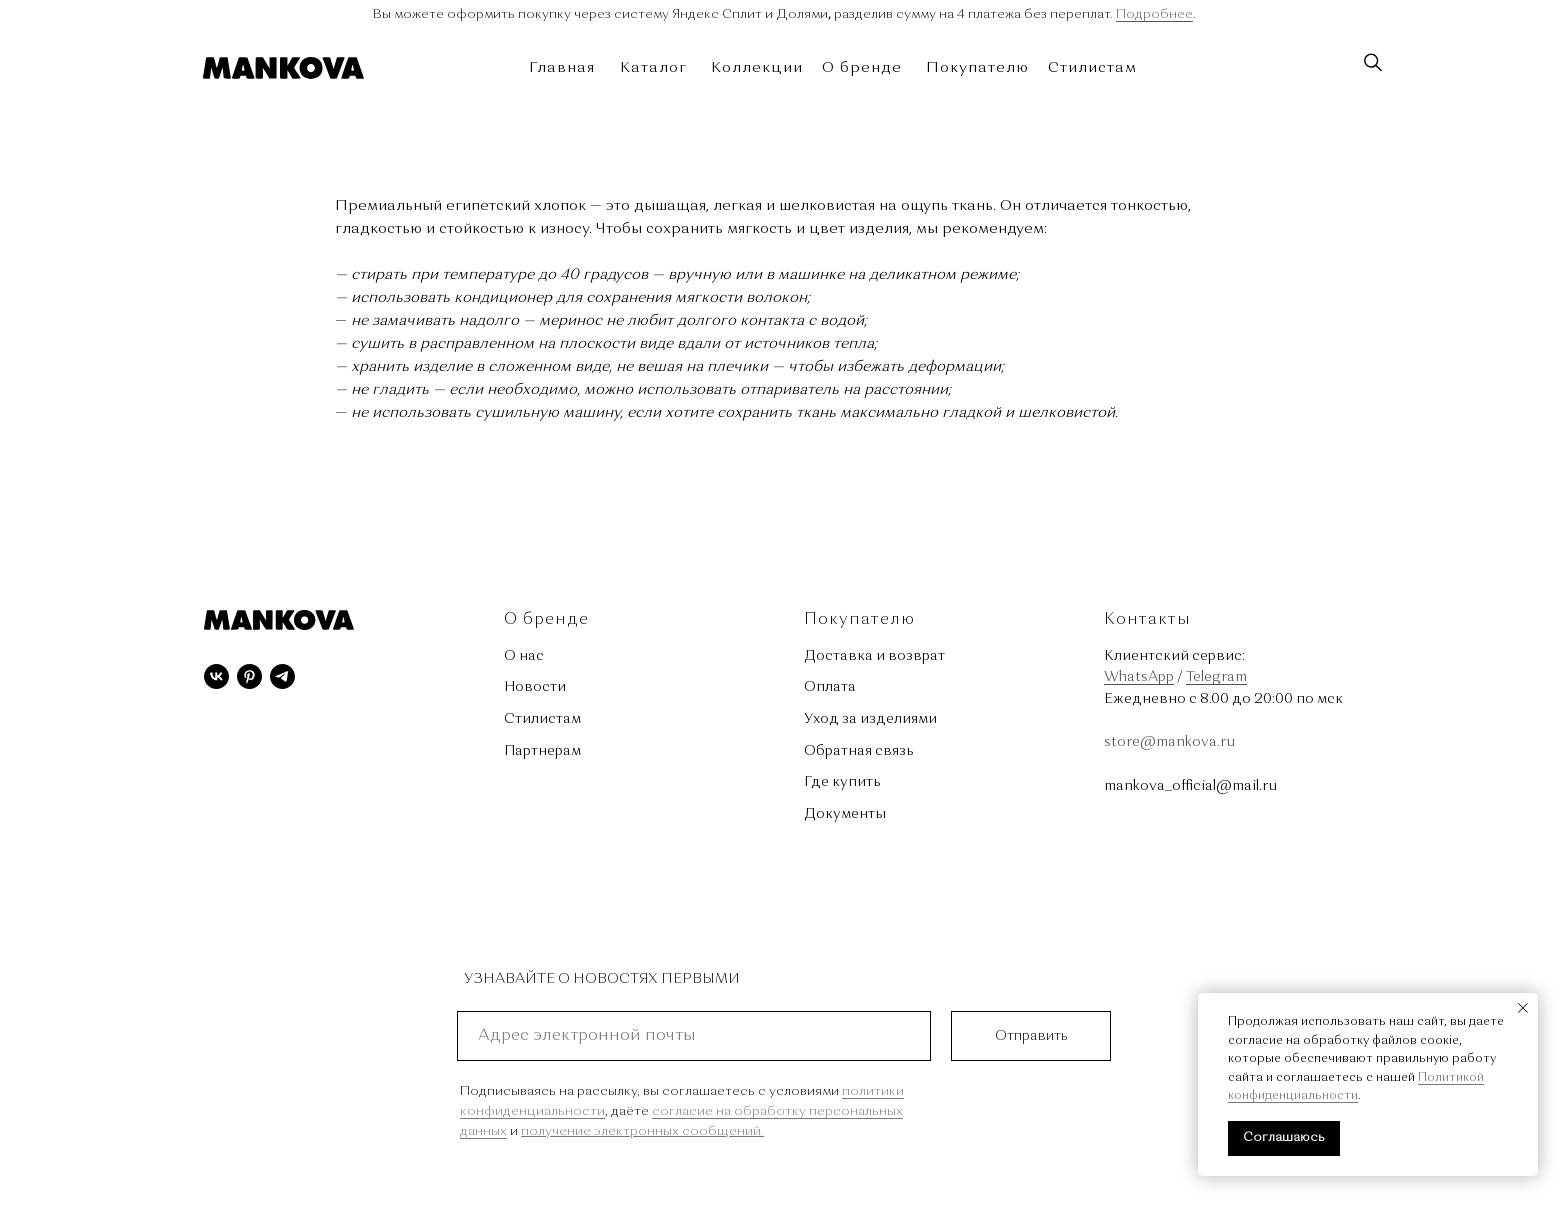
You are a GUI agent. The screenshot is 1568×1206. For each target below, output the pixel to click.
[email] (694, 1036)
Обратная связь (859, 751)
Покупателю (977, 68)
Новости (535, 687)
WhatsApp (1139, 677)
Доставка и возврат (874, 656)
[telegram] (282, 676)
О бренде (862, 68)
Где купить (842, 782)
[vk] (216, 676)
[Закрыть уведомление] (1523, 1008)
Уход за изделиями (870, 719)
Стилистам (1092, 68)
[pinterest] (249, 676)
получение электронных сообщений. (642, 1131)
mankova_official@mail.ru (1190, 786)
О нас (524, 656)
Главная (562, 68)
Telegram (1216, 677)
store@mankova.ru (1169, 742)
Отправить (1031, 1036)
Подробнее (1154, 14)
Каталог (653, 68)
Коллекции (757, 68)
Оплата (830, 687)
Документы (845, 814)
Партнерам (542, 751)
